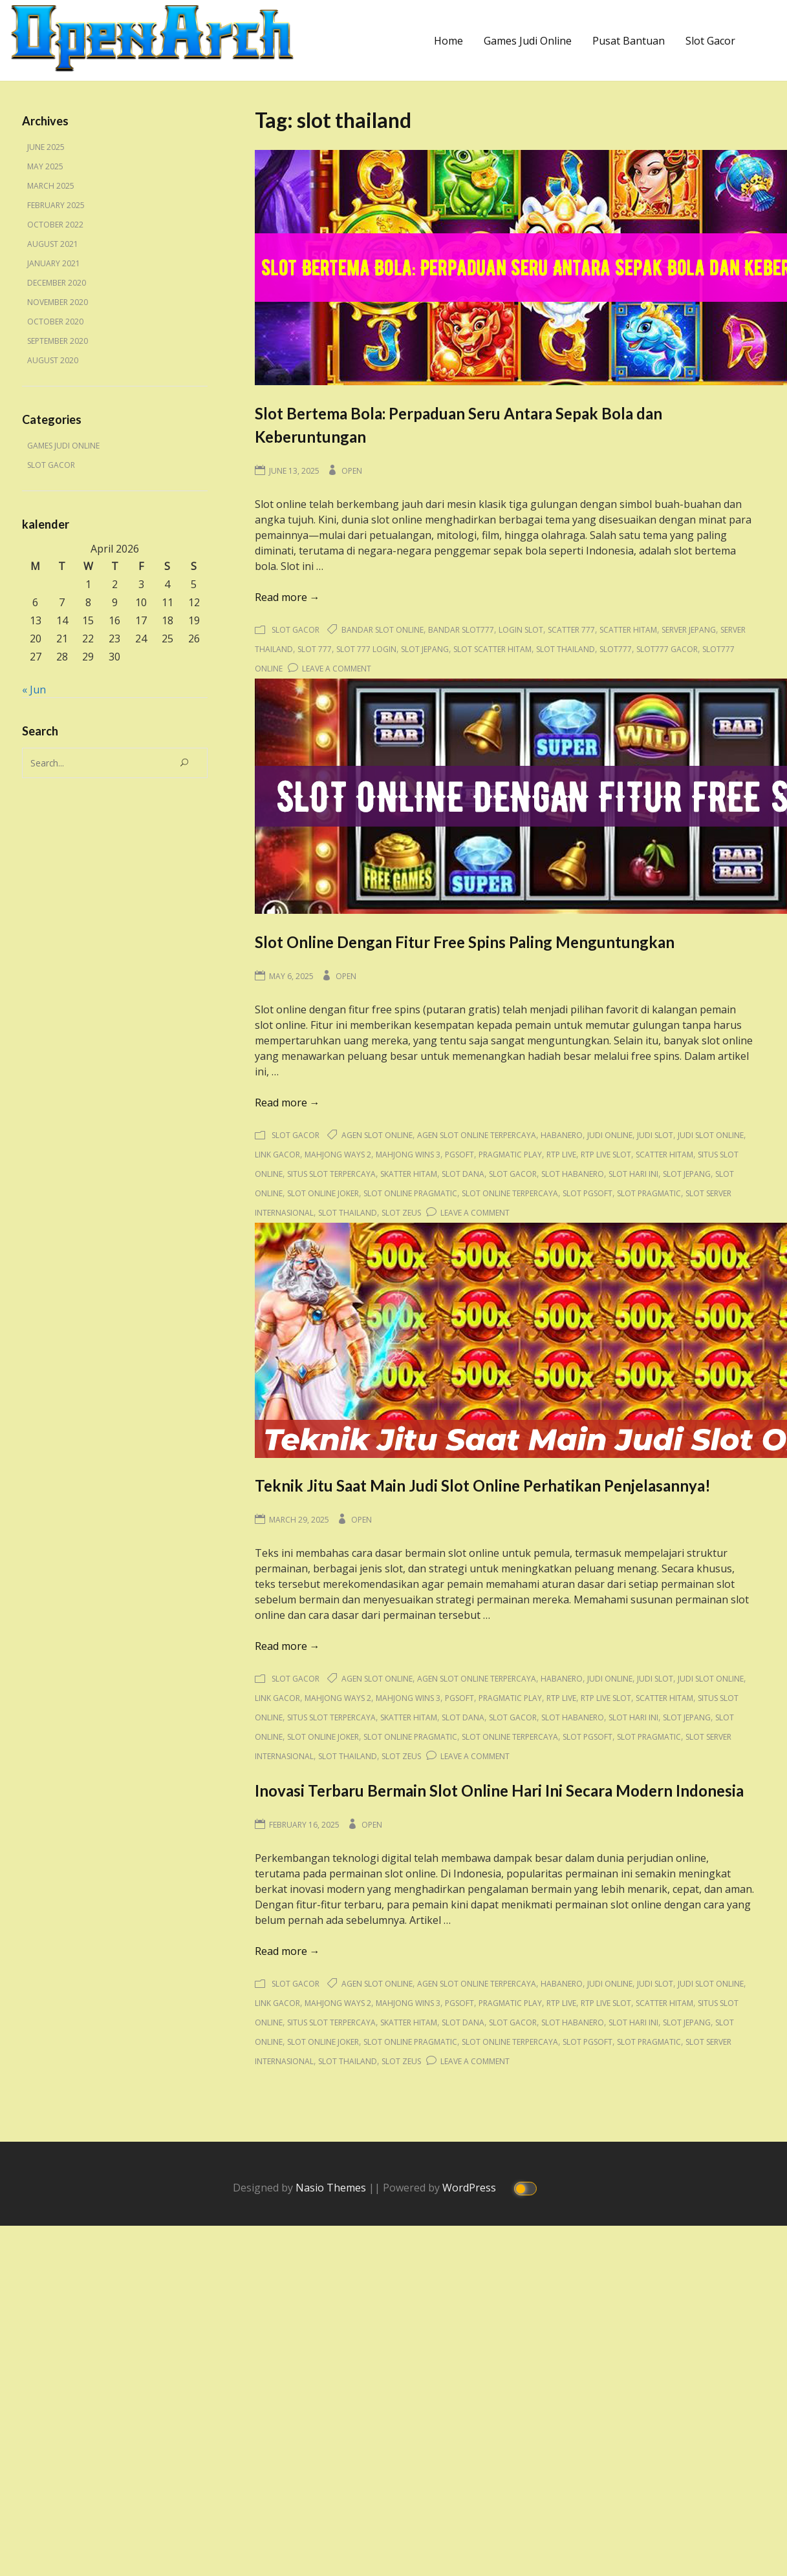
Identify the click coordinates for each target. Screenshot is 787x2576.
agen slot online (377, 1135)
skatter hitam (408, 1173)
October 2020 (55, 321)
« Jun (34, 689)
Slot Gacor (710, 41)
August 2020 (52, 360)
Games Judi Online (528, 41)
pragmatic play (510, 1154)
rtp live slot (606, 1154)
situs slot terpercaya (331, 1173)
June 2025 (46, 147)
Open (351, 470)
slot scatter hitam (492, 649)
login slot (521, 629)
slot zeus (401, 1212)
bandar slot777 (461, 629)
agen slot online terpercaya (476, 1135)
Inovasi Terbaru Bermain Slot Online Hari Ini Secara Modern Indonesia (499, 1790)
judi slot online (711, 1135)
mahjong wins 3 (408, 1154)
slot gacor (513, 1173)
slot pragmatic (649, 1193)
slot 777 (314, 649)
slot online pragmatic (410, 1193)
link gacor (277, 1154)
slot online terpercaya (510, 1193)
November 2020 (57, 302)
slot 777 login (366, 649)
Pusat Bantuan (628, 41)
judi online (609, 1135)
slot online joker (323, 1193)
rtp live (561, 1154)
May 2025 (45, 166)
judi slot (655, 1135)
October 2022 (55, 224)
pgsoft (459, 1154)
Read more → (287, 597)
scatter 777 (571, 629)
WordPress (470, 2187)
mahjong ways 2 (338, 1154)
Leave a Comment (336, 668)
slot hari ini (633, 1173)
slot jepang (425, 649)
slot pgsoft (587, 1193)
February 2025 (56, 205)
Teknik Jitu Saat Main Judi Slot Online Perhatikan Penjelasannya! (483, 1485)
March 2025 (50, 185)
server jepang (689, 629)
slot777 (615, 649)
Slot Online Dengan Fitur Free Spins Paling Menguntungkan (464, 942)
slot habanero (572, 1173)
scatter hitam (628, 629)
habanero (562, 1135)
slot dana (463, 1173)
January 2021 (53, 263)
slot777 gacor (667, 649)
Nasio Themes (332, 2187)
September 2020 (57, 340)
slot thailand (565, 649)
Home (448, 41)
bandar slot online (382, 629)
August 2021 (52, 243)
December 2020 (56, 282)
